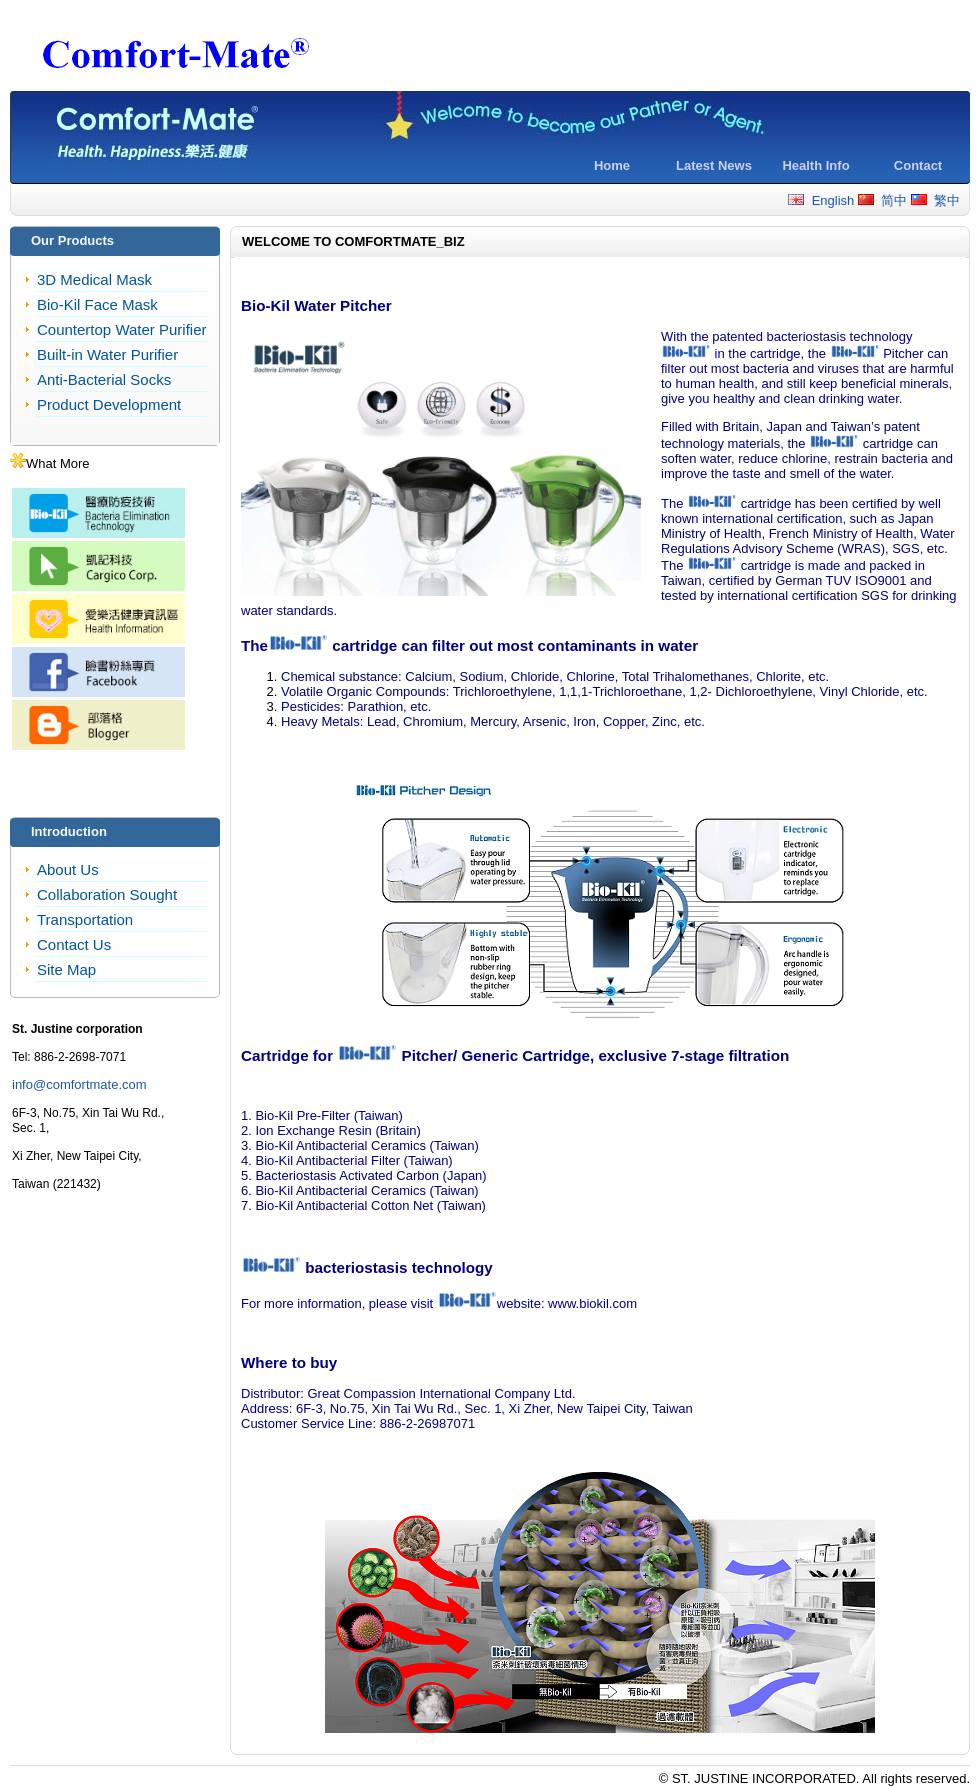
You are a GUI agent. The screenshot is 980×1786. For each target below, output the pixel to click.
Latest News (714, 165)
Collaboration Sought (107, 894)
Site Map (66, 969)
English (821, 200)
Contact (918, 165)
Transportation (85, 919)
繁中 (935, 200)
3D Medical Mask (94, 279)
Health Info (815, 165)
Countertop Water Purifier (122, 329)
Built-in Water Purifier (107, 354)
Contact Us (74, 944)
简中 (882, 200)
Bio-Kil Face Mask (97, 304)
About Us (68, 869)
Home (612, 165)
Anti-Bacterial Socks (104, 379)
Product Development (109, 404)
